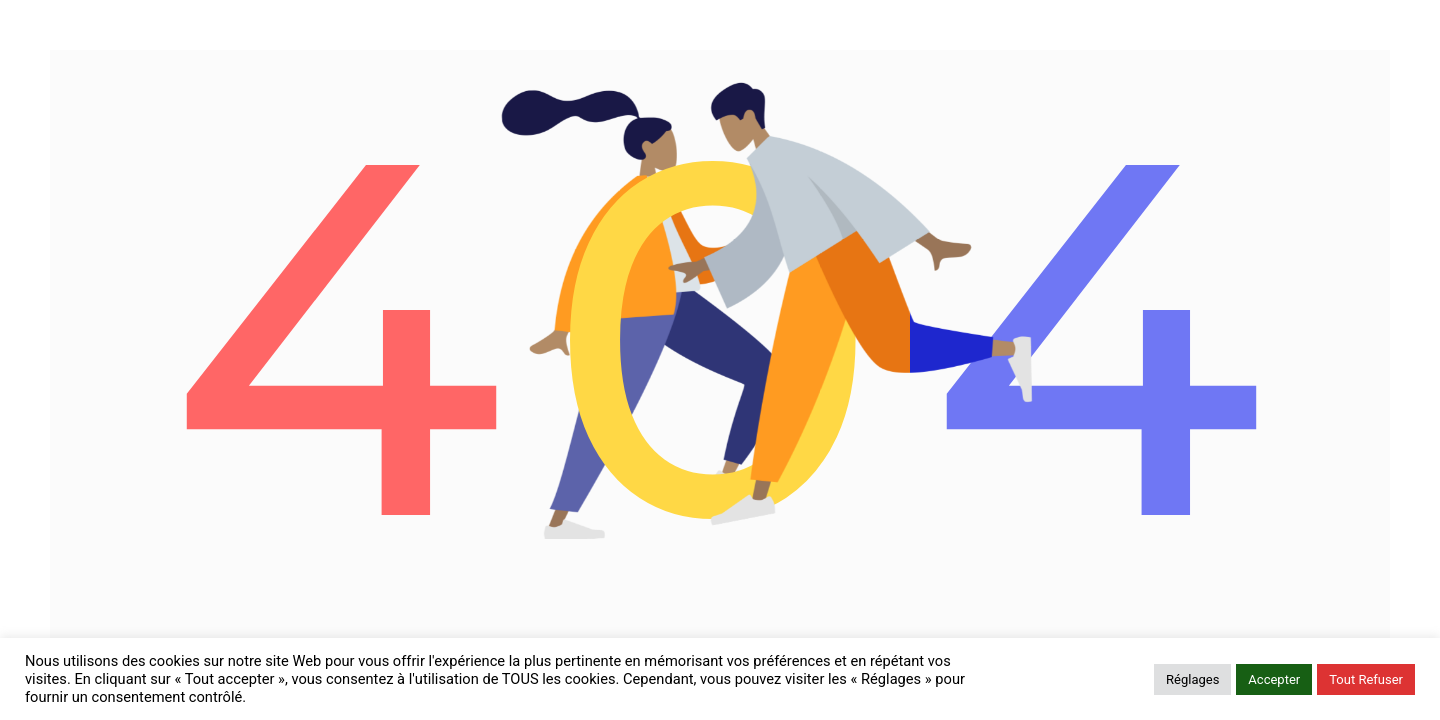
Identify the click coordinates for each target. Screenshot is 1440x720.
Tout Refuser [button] (1366, 679)
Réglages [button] (1192, 679)
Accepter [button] (1274, 679)
